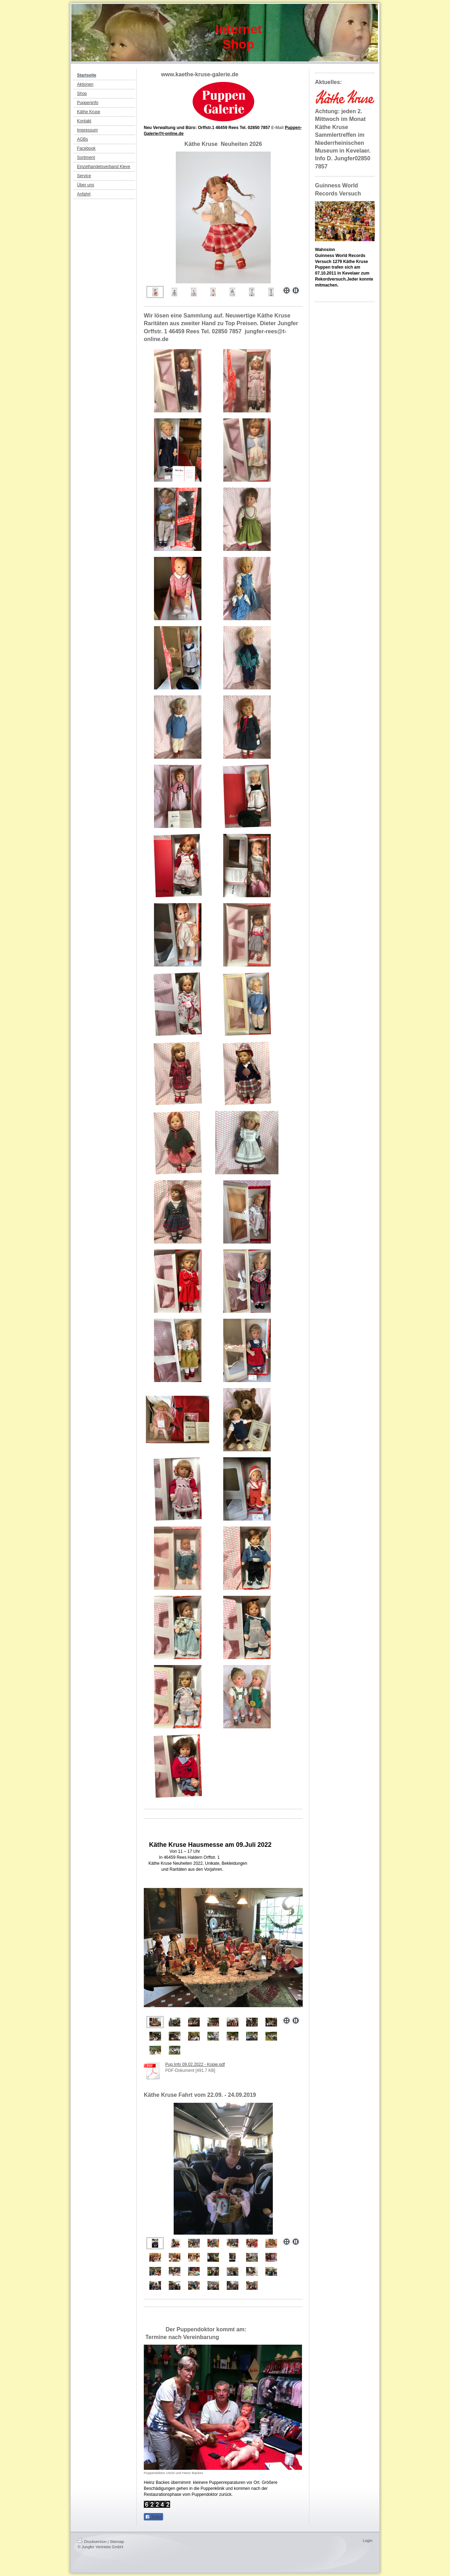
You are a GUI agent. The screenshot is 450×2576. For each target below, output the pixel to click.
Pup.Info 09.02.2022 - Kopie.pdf (195, 2064)
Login (367, 2540)
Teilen (153, 2516)
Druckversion (92, 2541)
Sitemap (117, 2541)
